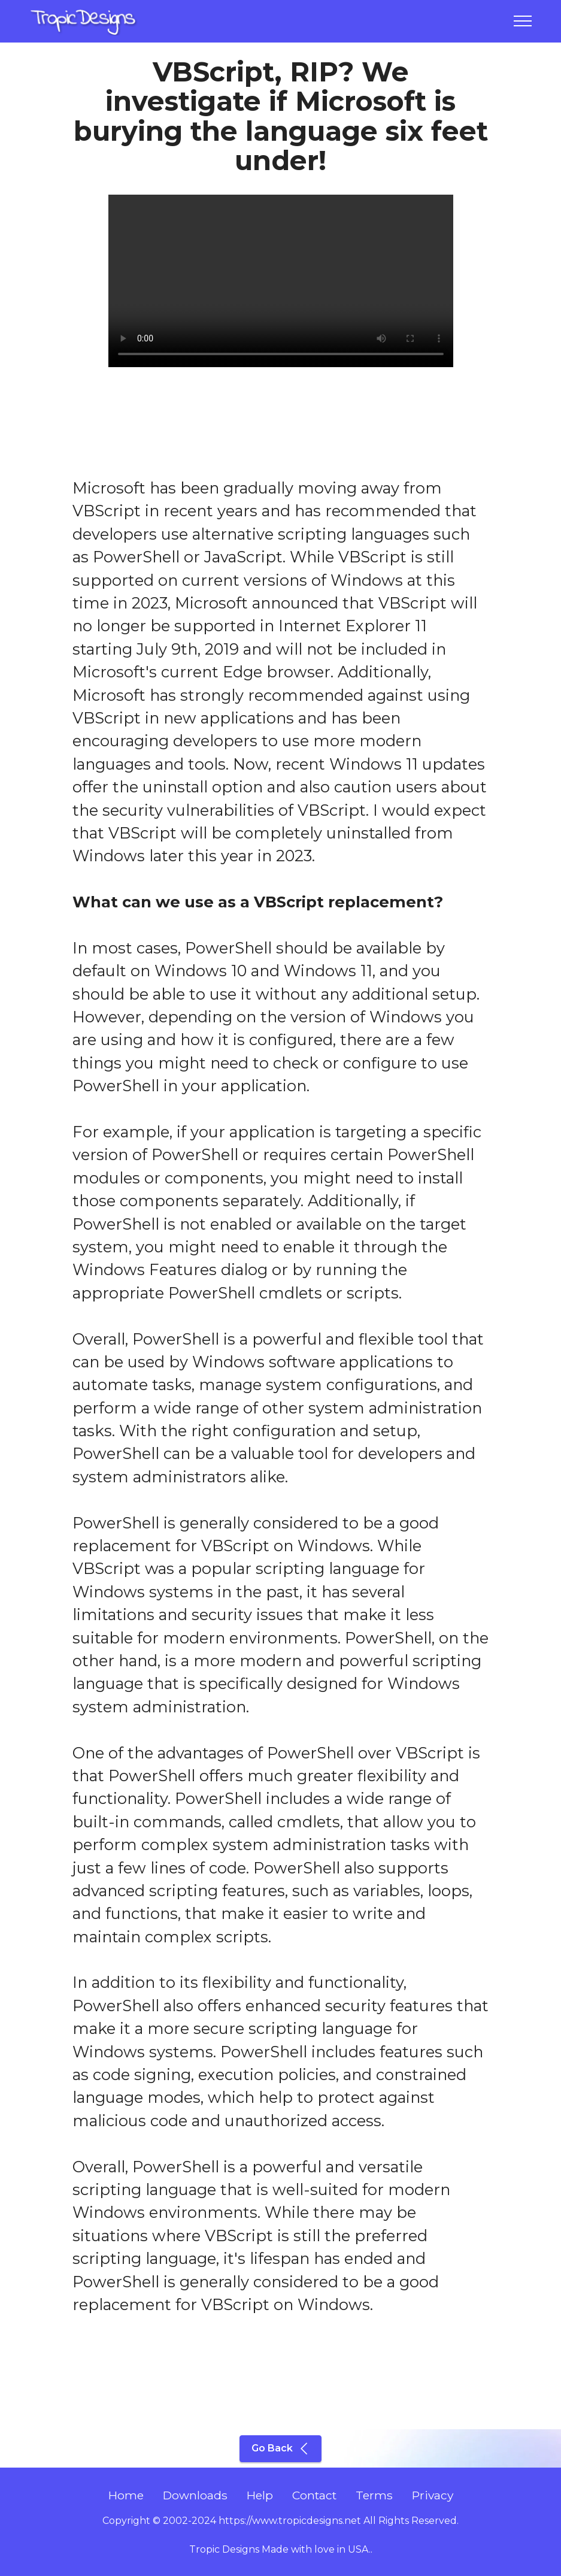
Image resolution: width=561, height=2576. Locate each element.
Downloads (195, 2495)
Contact (314, 2495)
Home (126, 2495)
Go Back (280, 2448)
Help (260, 2495)
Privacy (432, 2495)
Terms (374, 2495)
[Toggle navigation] (523, 21)
